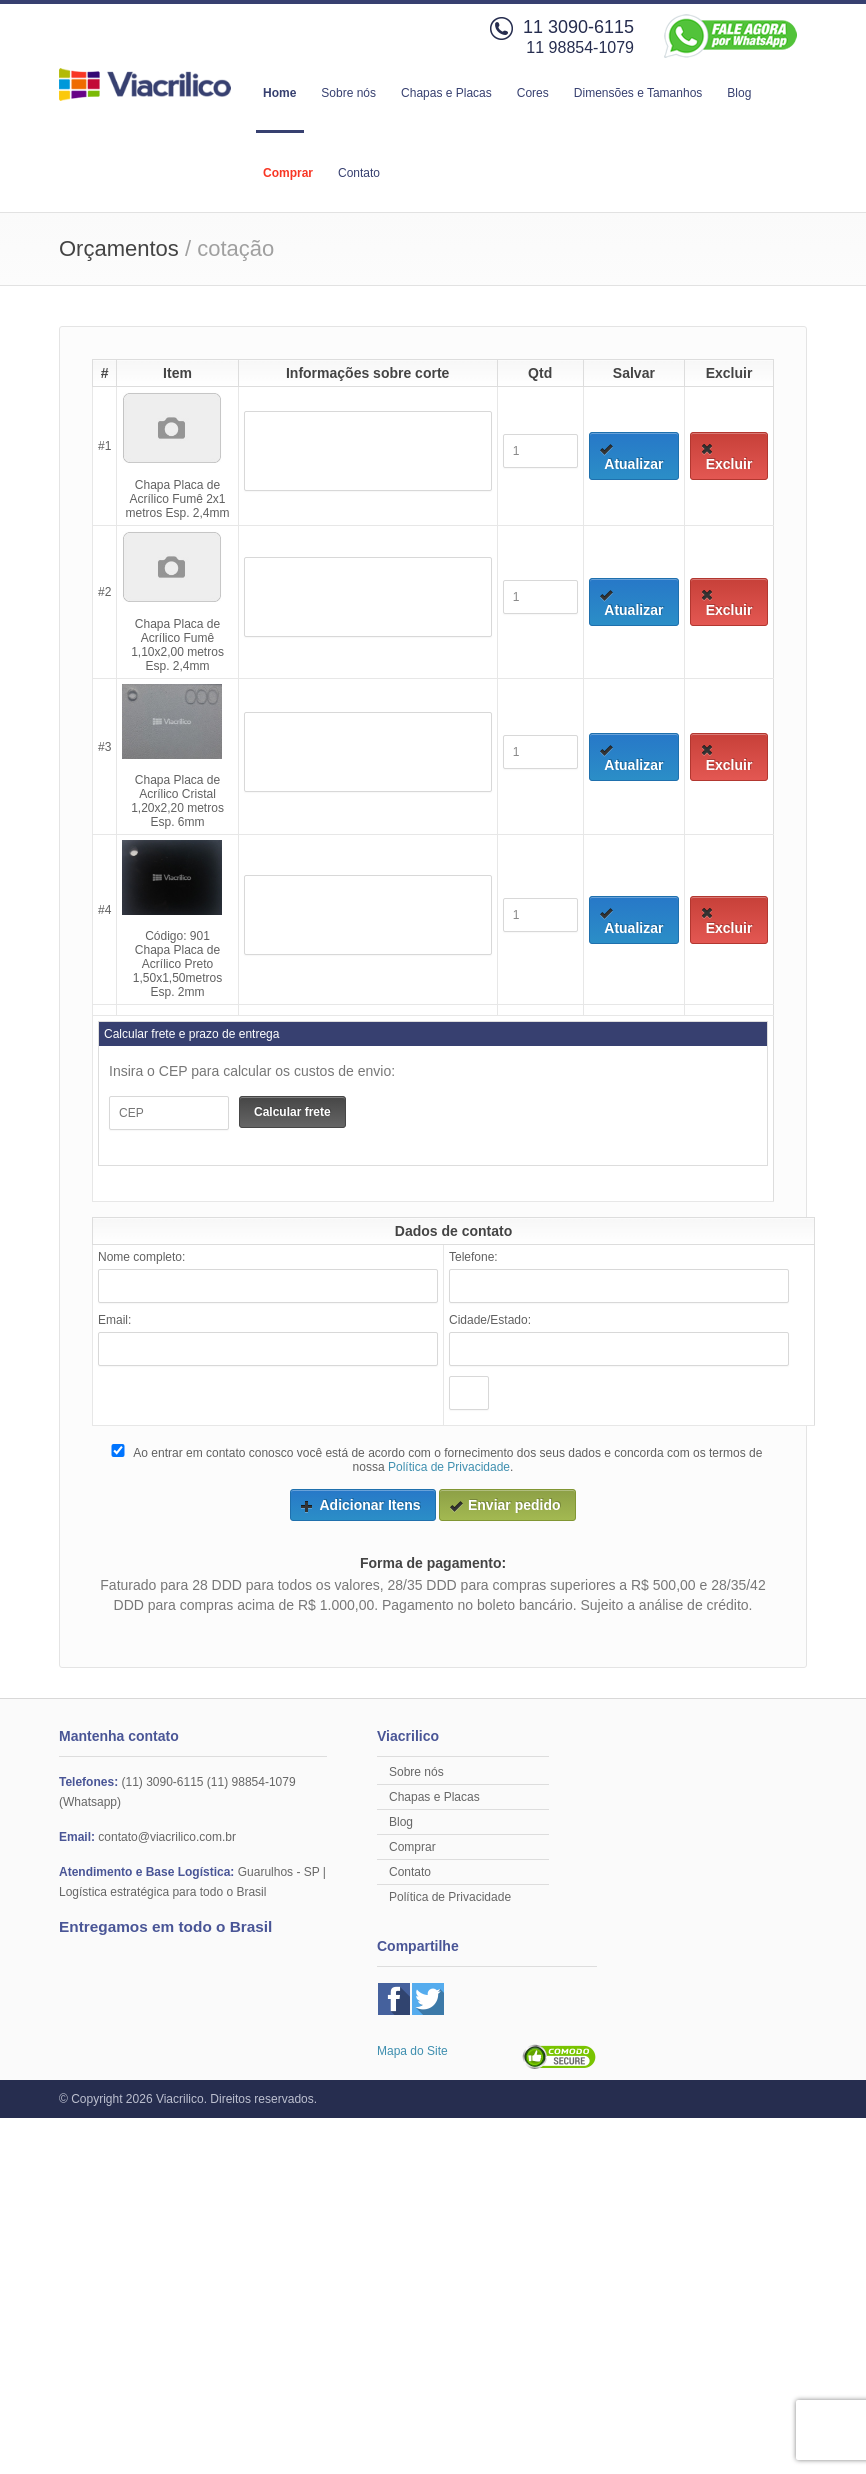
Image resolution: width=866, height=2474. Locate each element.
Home (279, 93)
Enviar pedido (505, 1505)
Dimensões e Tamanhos (638, 93)
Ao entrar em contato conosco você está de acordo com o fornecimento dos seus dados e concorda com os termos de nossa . (435, 1459)
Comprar (288, 173)
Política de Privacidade (449, 1467)
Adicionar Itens (360, 1505)
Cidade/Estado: (490, 1320)
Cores (533, 93)
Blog (739, 93)
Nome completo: (141, 1257)
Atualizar (631, 457)
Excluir (726, 457)
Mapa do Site (412, 2051)
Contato (359, 173)
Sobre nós (348, 93)
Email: (114, 1320)
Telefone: (473, 1257)
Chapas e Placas (446, 93)
